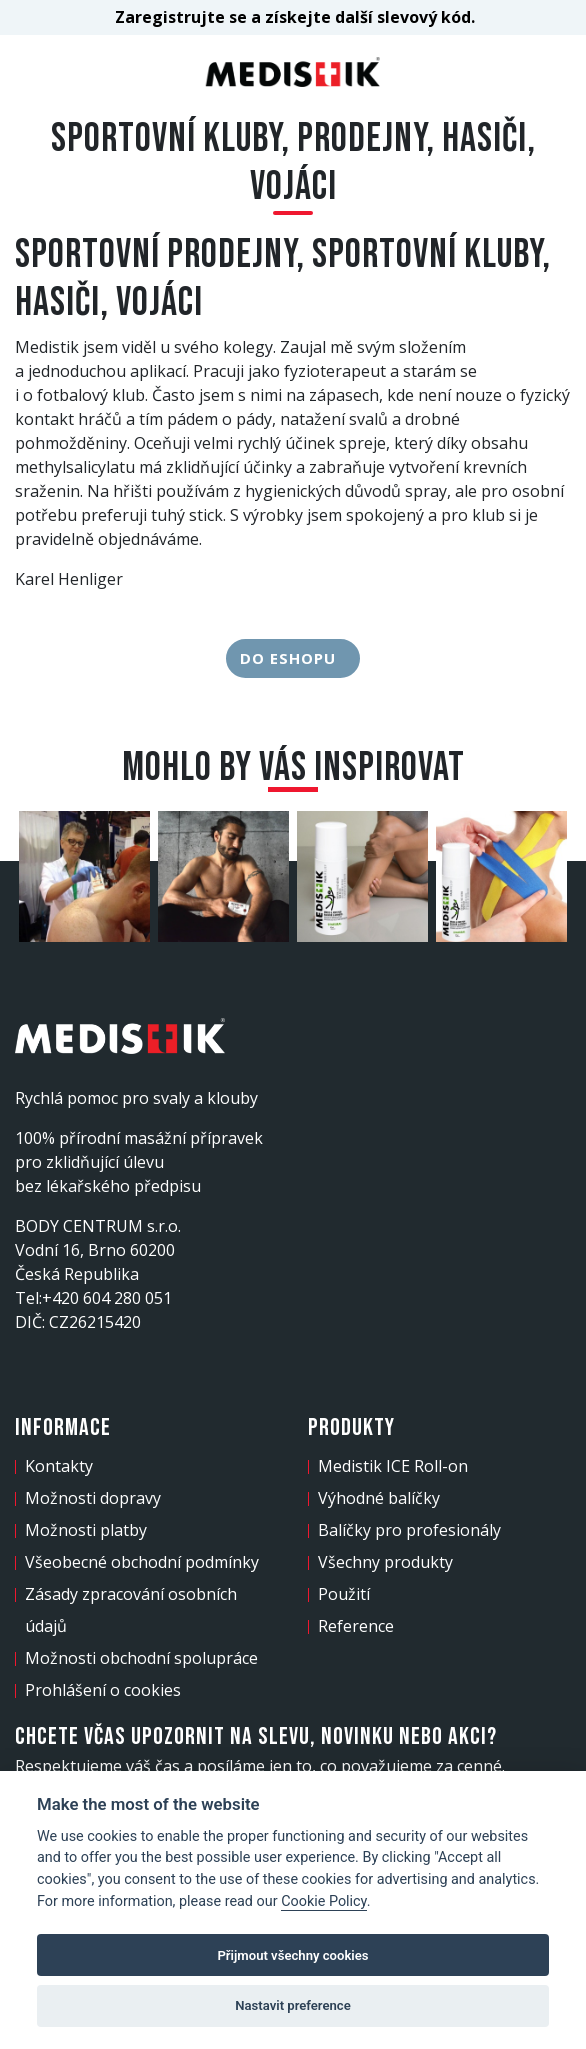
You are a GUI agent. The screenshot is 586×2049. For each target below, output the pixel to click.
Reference (356, 1626)
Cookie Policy (324, 1901)
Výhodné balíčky (379, 1498)
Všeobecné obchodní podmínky (142, 1562)
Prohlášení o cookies (103, 1690)
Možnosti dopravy (93, 1498)
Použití (344, 1594)
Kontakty (59, 1466)
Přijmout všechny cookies (292, 1955)
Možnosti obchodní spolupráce (141, 1658)
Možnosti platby (86, 1530)
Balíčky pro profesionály (409, 1530)
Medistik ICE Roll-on (393, 1466)
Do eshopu (293, 658)
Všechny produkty (385, 1562)
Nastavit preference (293, 2005)
